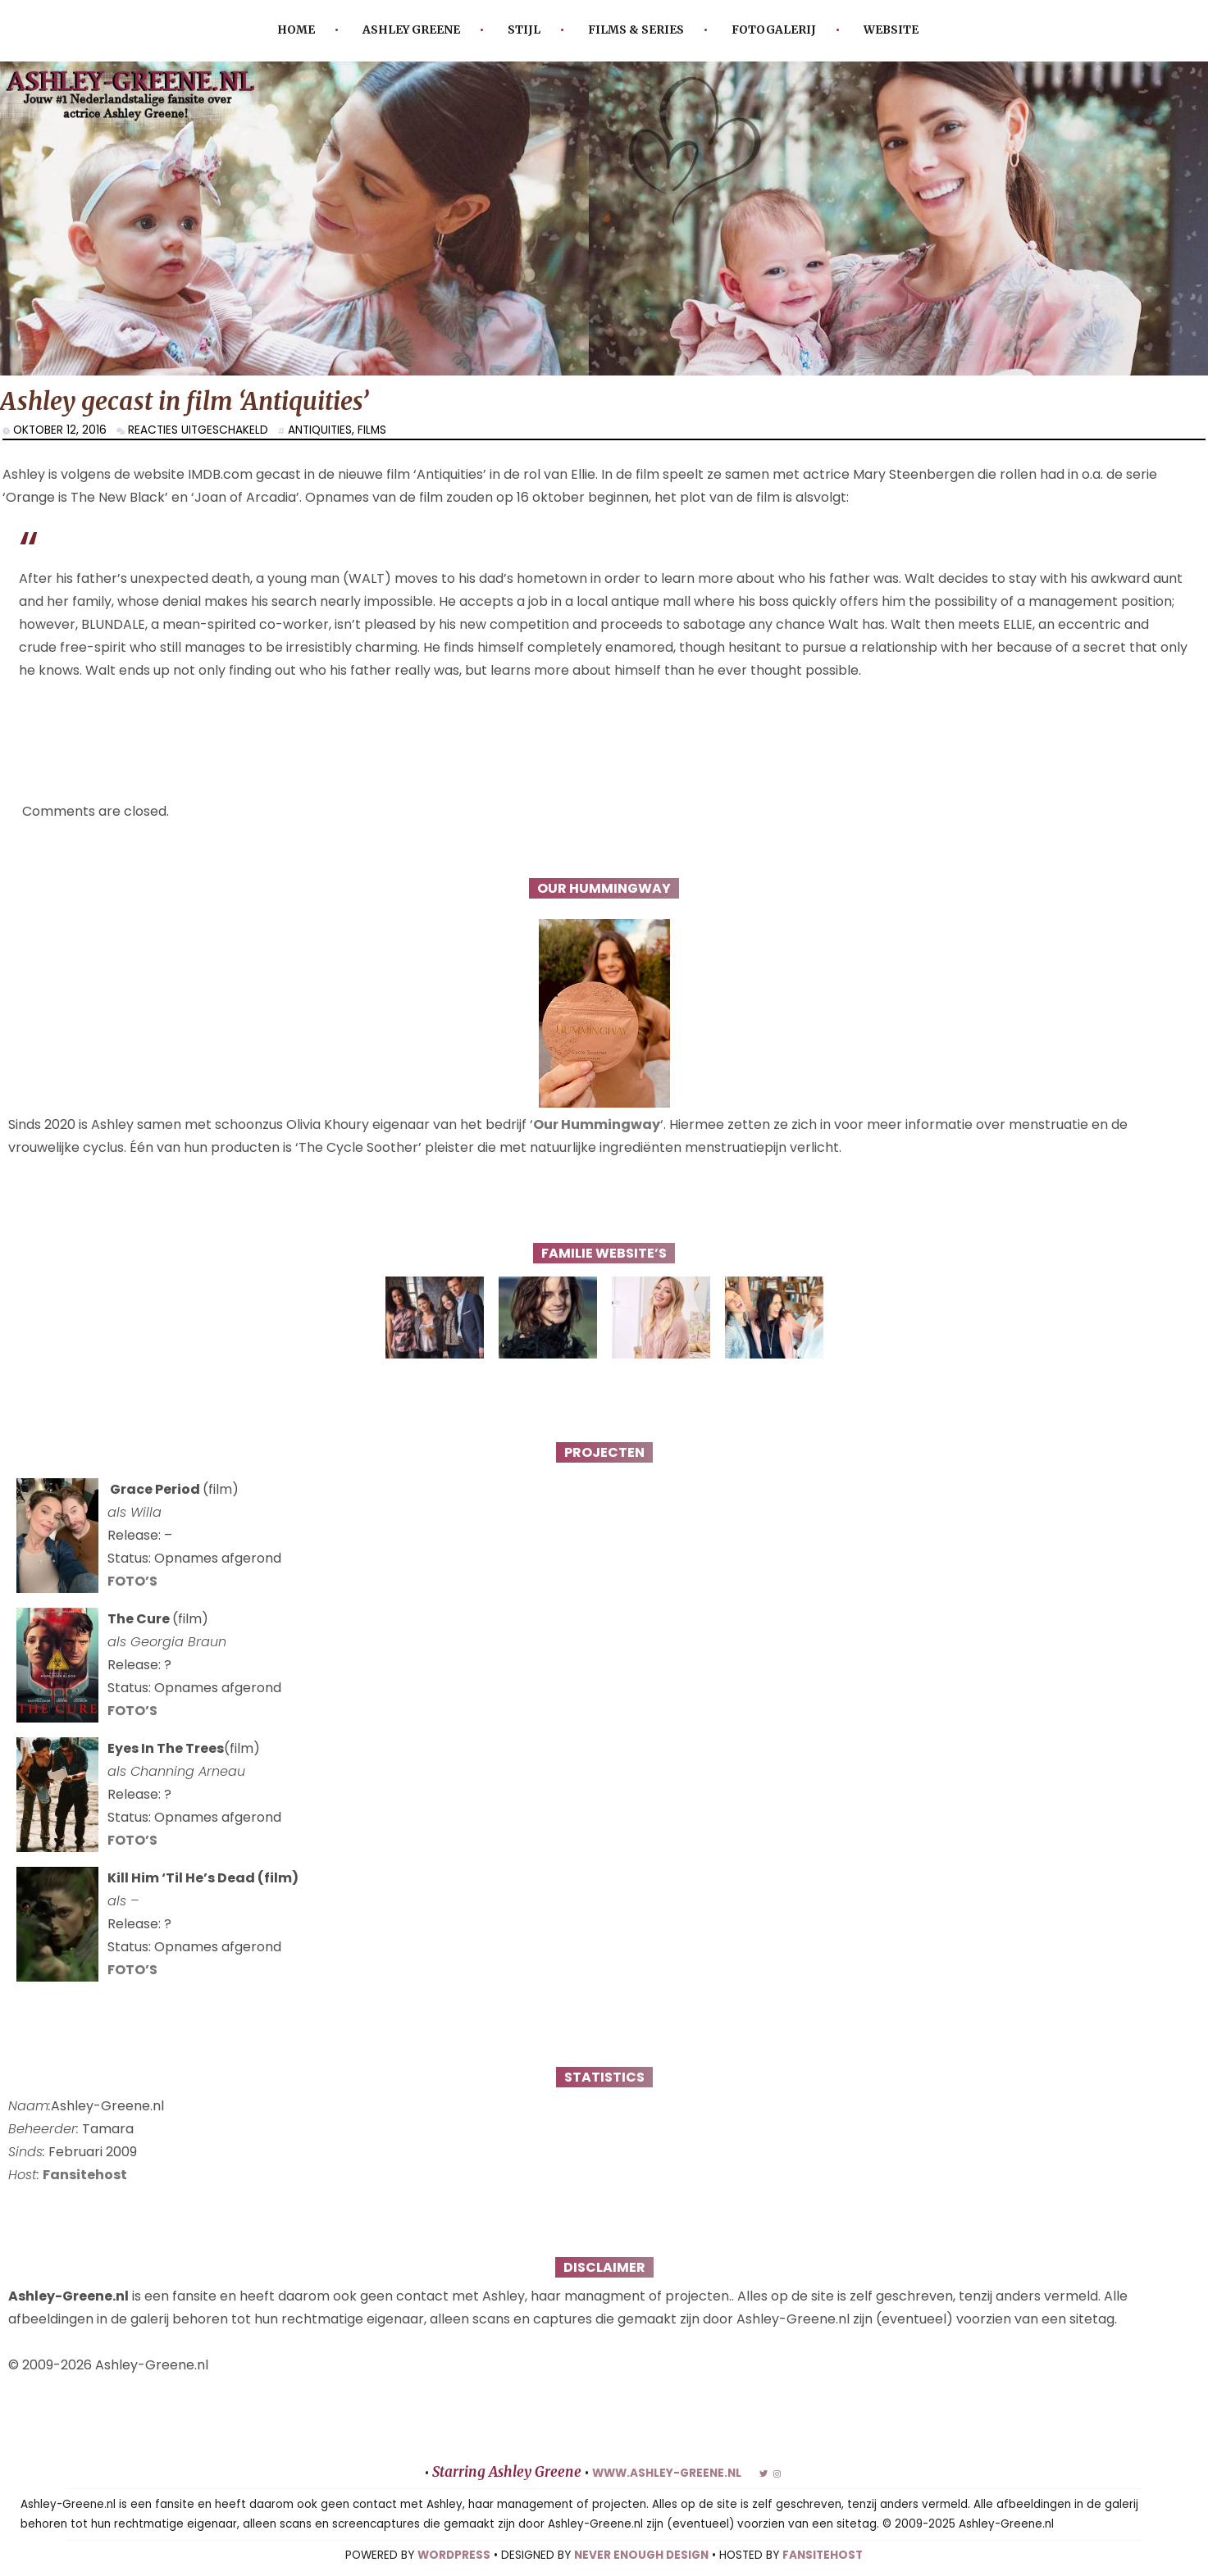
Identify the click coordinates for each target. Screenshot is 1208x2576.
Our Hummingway (596, 1124)
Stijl (524, 30)
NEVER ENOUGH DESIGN (641, 2555)
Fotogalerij (774, 30)
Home (296, 30)
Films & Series (636, 30)
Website (891, 30)
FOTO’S (132, 1581)
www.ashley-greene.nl (666, 2473)
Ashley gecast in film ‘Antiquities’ (184, 401)
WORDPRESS (453, 2555)
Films (372, 430)
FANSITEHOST (822, 2555)
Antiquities (320, 430)
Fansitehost (85, 2174)
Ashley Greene (411, 30)
